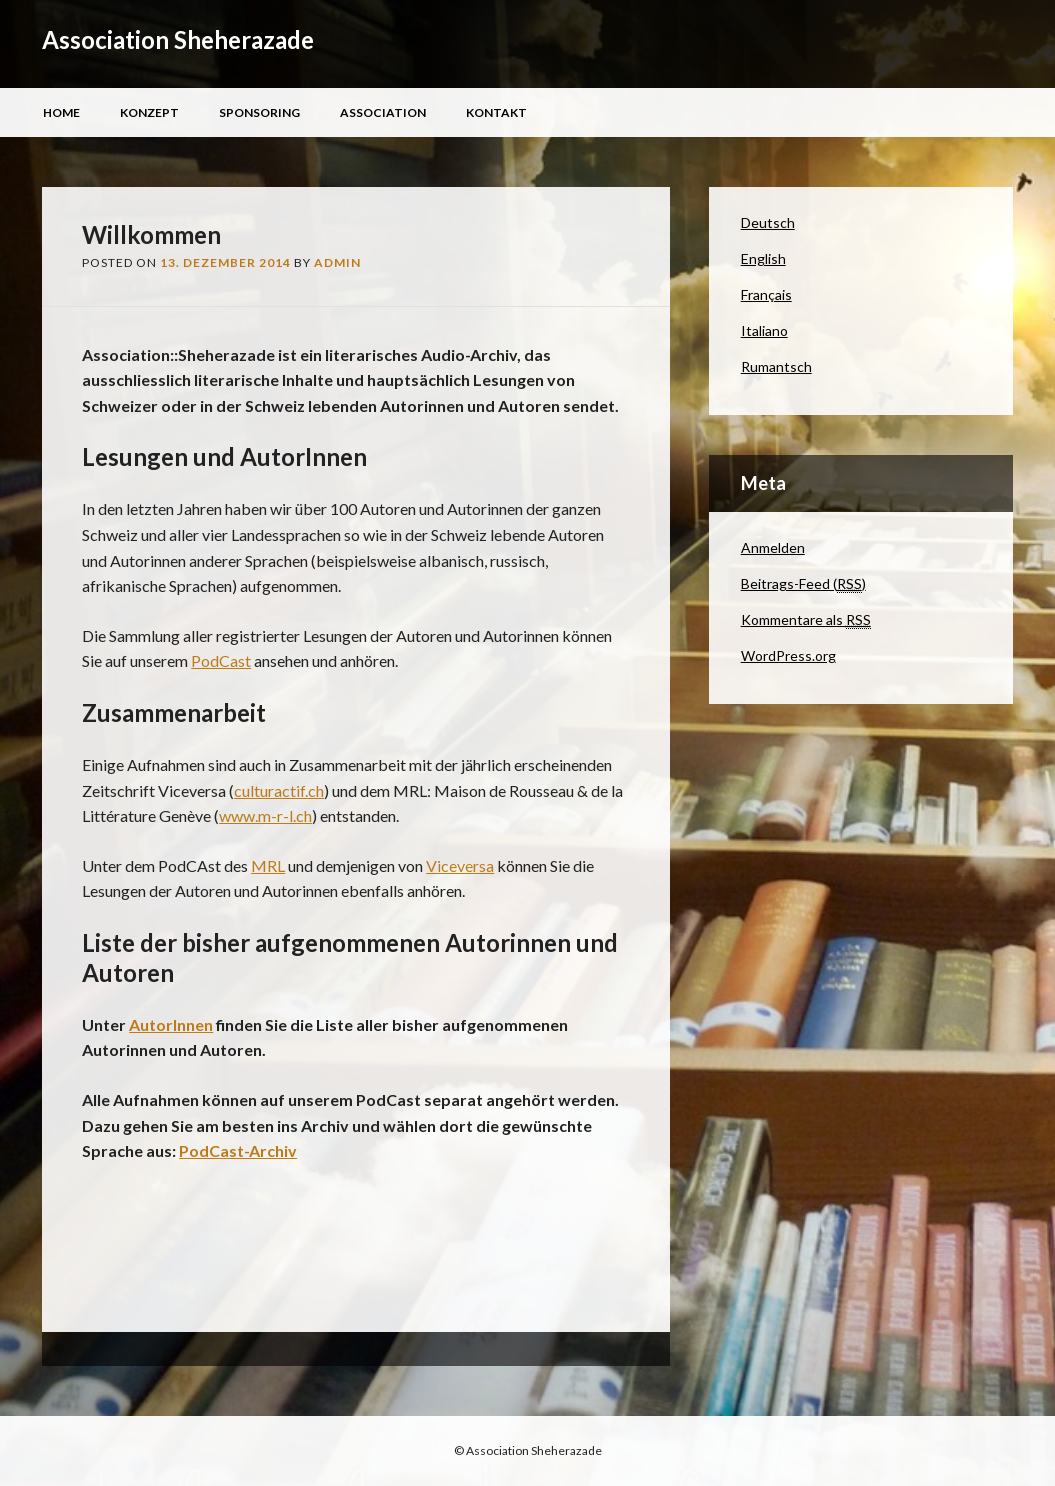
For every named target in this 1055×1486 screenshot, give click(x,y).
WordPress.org (788, 655)
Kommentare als (806, 620)
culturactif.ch (279, 790)
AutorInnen (171, 1024)
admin (337, 262)
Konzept (149, 112)
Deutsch (768, 222)
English (763, 258)
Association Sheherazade (178, 39)
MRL (268, 865)
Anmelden (773, 547)
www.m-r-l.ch (265, 815)
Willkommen (151, 234)
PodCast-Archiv (238, 1150)
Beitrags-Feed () (803, 584)
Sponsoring (259, 112)
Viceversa (460, 865)
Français (766, 294)
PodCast (221, 660)
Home (61, 112)
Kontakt (496, 112)
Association (383, 112)
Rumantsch (776, 366)
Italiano (764, 330)
